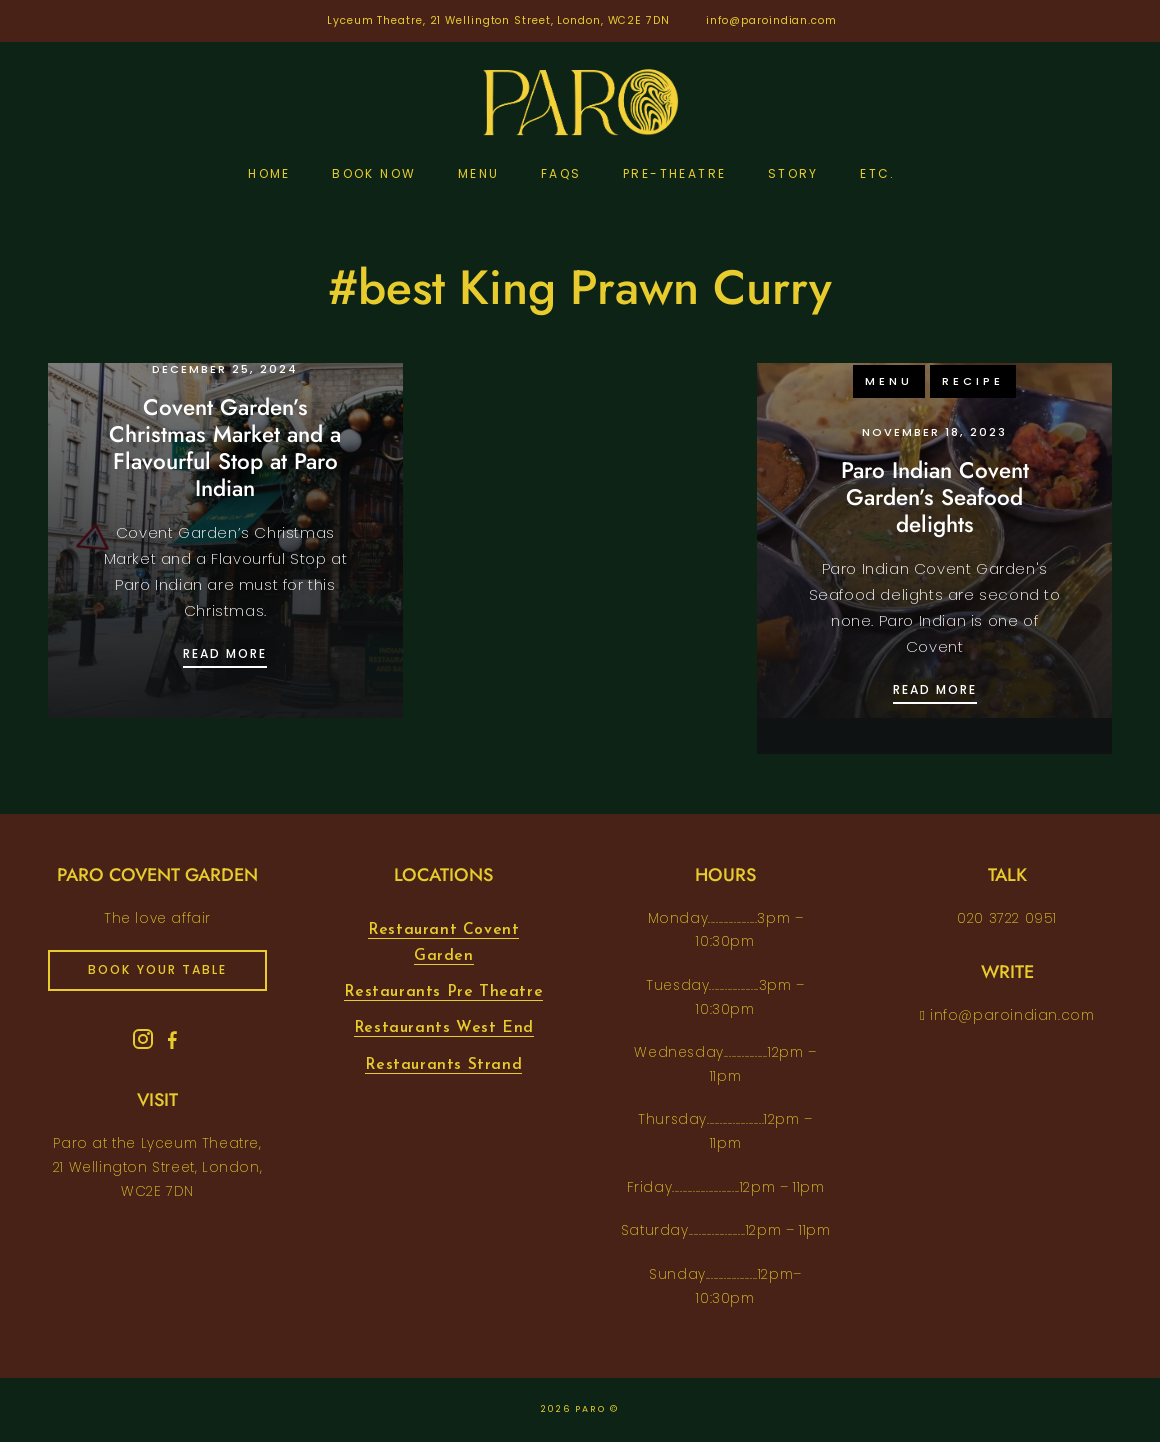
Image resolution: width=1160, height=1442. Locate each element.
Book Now (374, 173)
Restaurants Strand (443, 1065)
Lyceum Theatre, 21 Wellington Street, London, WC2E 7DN (498, 20)
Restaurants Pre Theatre (443, 992)
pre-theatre (674, 173)
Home (269, 173)
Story (793, 173)
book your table (157, 969)
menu (889, 381)
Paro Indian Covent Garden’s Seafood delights (935, 497)
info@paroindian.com (771, 20)
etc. (878, 173)
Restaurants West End (444, 1028)
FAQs (561, 173)
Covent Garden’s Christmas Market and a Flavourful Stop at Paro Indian (225, 447)
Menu (479, 173)
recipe (973, 381)
